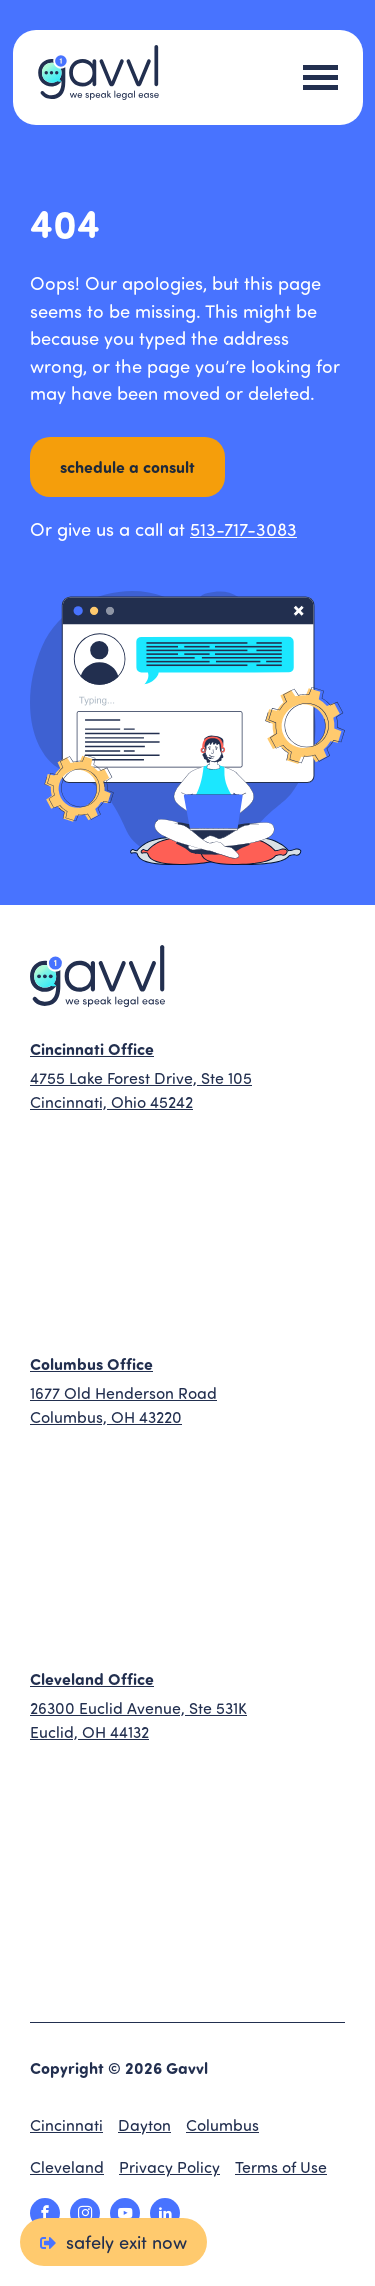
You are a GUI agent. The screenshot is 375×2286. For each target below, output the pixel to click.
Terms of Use (281, 2167)
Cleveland (67, 2167)
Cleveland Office (92, 1678)
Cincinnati (66, 2125)
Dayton (144, 2125)
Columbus (222, 2125)
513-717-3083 (243, 528)
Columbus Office (91, 1363)
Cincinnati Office (92, 1048)
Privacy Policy (169, 2167)
